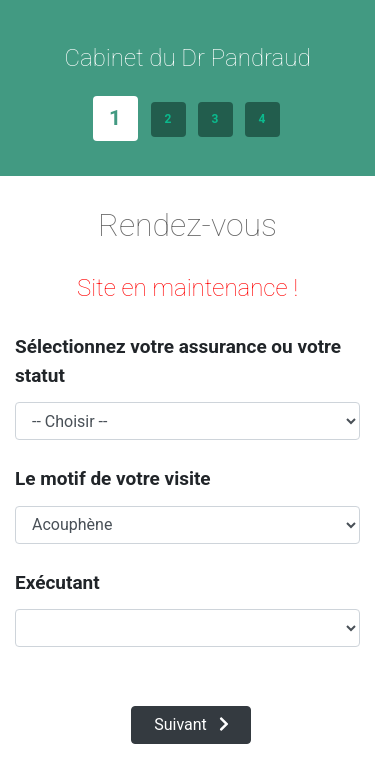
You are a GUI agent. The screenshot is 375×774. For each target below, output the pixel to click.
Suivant (191, 724)
